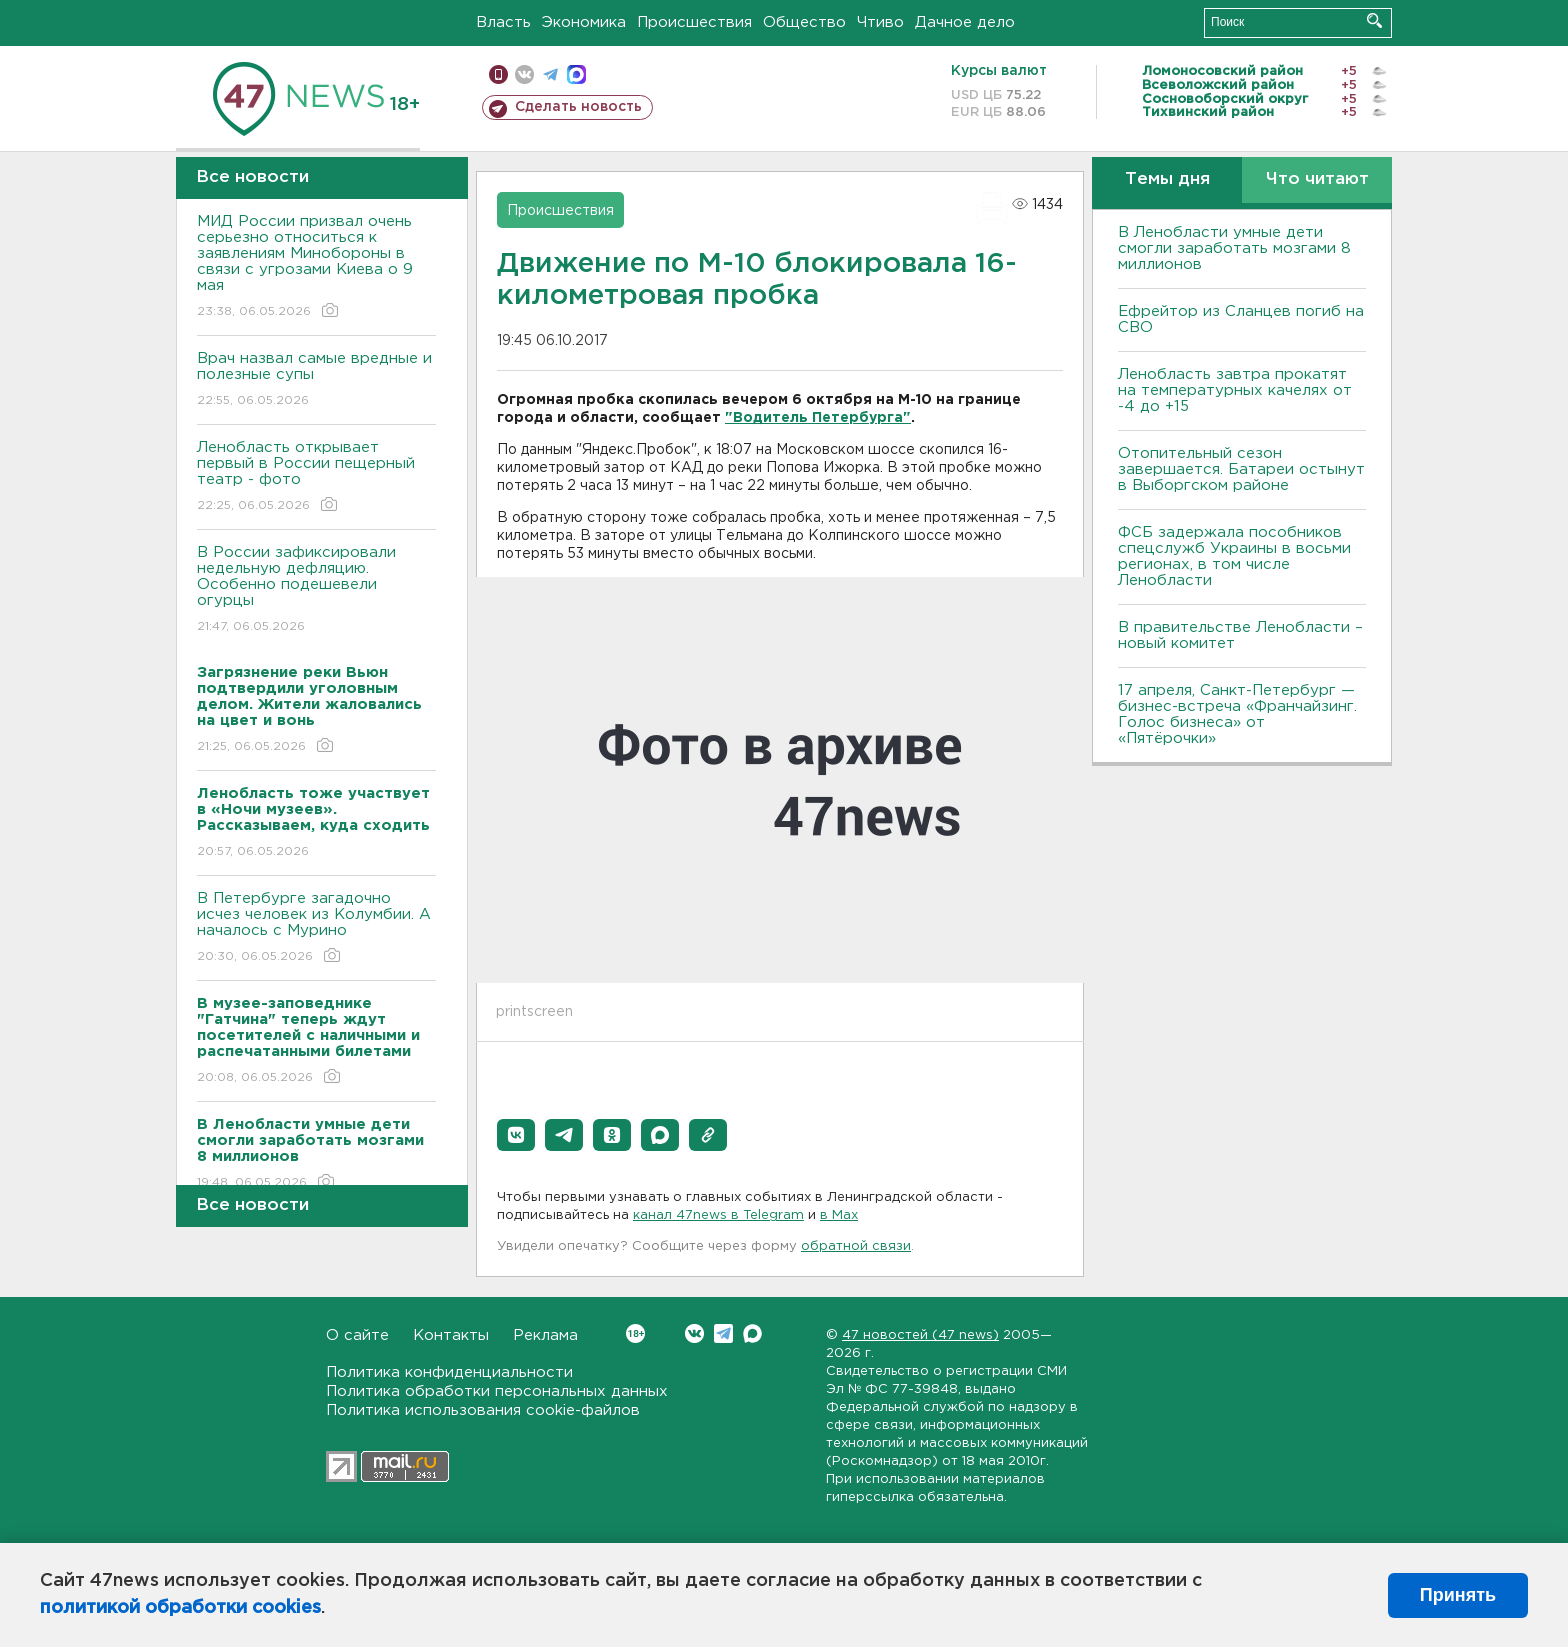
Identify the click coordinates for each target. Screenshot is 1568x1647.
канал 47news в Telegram (718, 1215)
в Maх (839, 1215)
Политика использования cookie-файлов (483, 1410)
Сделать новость (578, 107)
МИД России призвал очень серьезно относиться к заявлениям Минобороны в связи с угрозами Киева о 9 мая (316, 267)
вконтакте (524, 74)
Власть (503, 22)
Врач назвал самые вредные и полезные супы (316, 380)
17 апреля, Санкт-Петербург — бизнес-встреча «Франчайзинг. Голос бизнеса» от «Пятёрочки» (1237, 714)
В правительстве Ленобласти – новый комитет (1240, 635)
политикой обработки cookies (180, 1608)
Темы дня (1167, 179)
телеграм (550, 74)
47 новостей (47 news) (920, 1335)
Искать (1374, 20)
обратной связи (856, 1246)
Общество (804, 22)
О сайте (357, 1335)
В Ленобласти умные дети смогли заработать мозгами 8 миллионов (1234, 248)
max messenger (576, 74)
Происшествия (694, 22)
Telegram (723, 1333)
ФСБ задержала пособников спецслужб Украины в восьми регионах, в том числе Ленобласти (1234, 556)
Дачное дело (965, 22)
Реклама (545, 1335)
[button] (516, 1135)
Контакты (451, 1335)
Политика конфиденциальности (449, 1372)
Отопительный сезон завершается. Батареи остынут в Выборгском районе (1241, 469)
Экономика (584, 22)
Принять (1458, 1595)
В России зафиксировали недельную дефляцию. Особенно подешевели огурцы (316, 590)
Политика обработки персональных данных (497, 1391)
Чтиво (880, 22)
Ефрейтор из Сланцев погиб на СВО (1241, 319)
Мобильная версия (498, 74)
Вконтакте (635, 1333)
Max (752, 1333)
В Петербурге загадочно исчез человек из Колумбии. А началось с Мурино (316, 928)
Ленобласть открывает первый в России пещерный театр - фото (316, 477)
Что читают (1317, 179)
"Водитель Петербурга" (818, 418)
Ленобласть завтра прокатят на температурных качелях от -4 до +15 (1235, 390)
